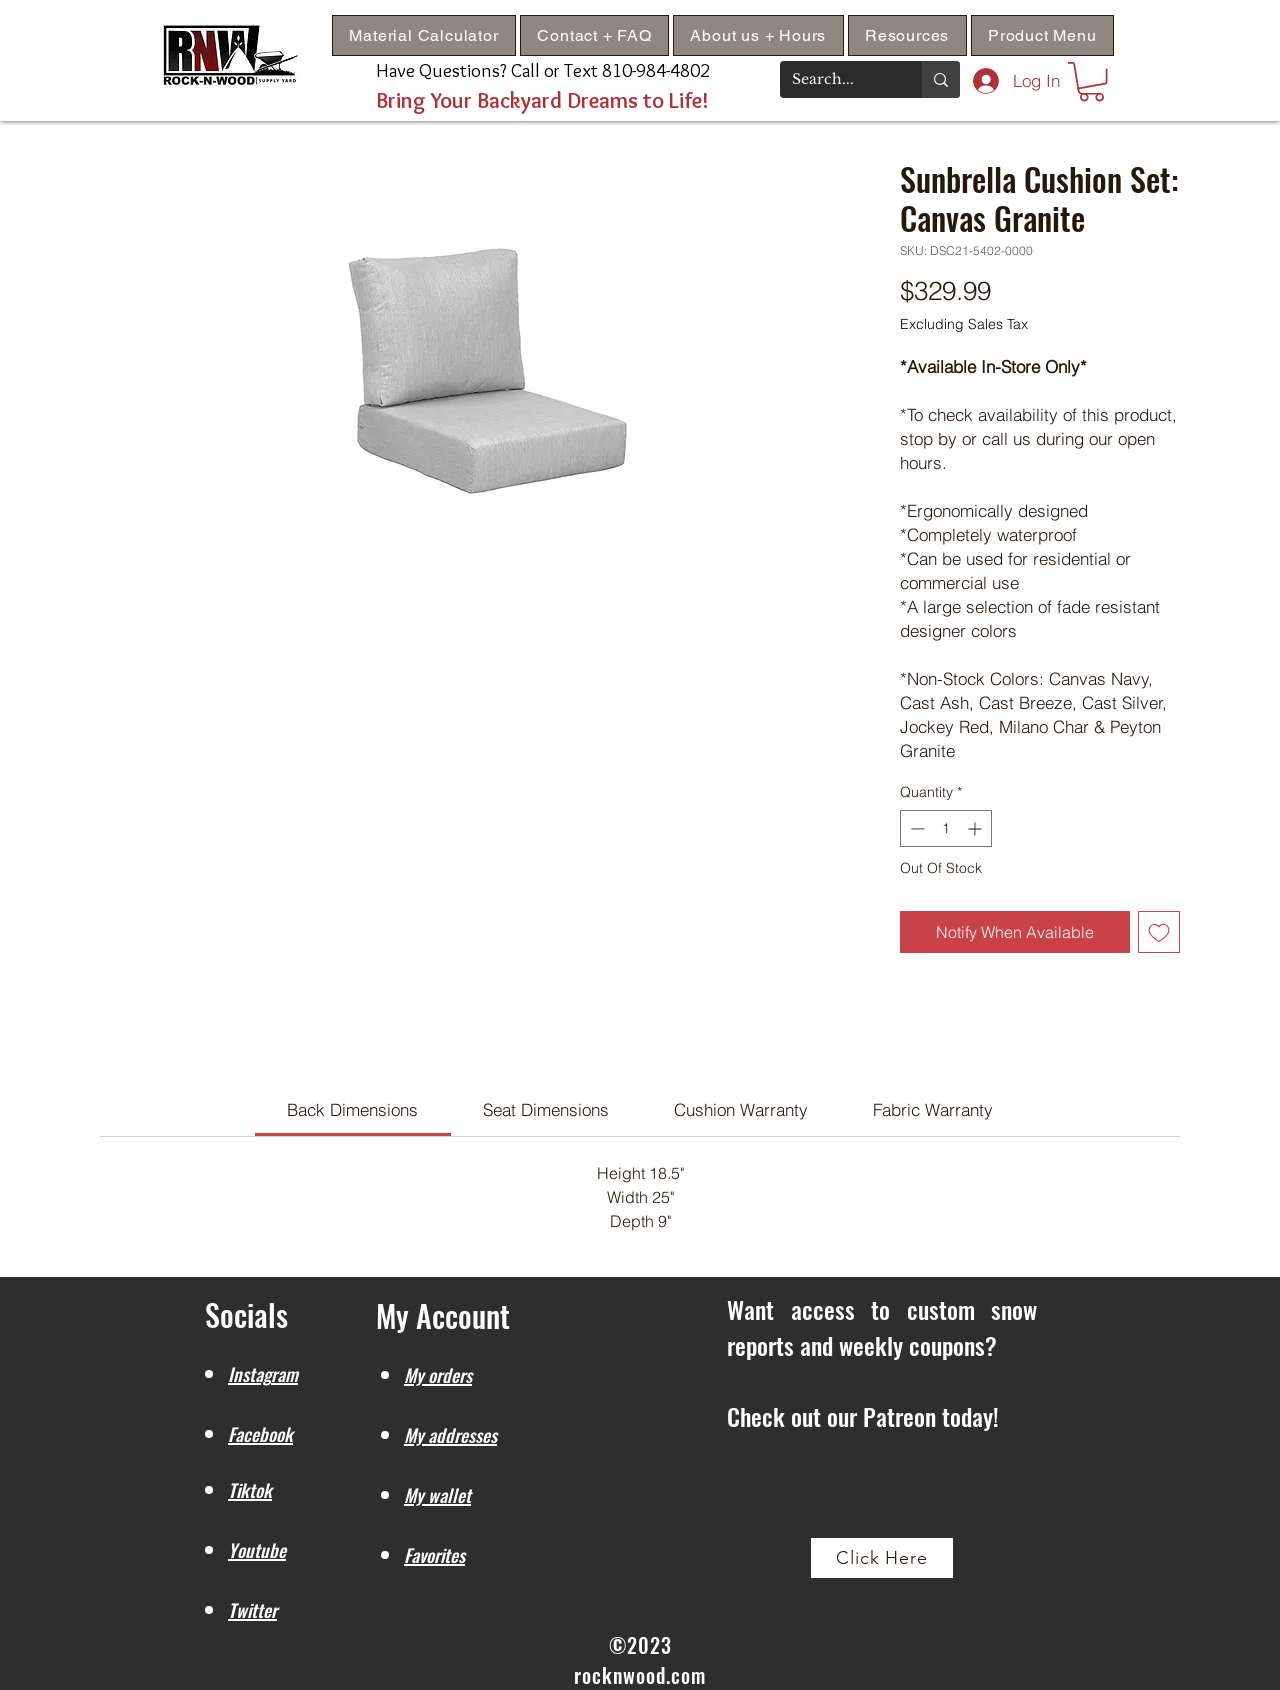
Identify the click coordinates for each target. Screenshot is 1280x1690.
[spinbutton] (946, 828)
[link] (352, 1109)
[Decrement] (915, 828)
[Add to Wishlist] (1159, 932)
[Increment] (976, 828)
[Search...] (836, 79)
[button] (907, 35)
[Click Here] (882, 1558)
